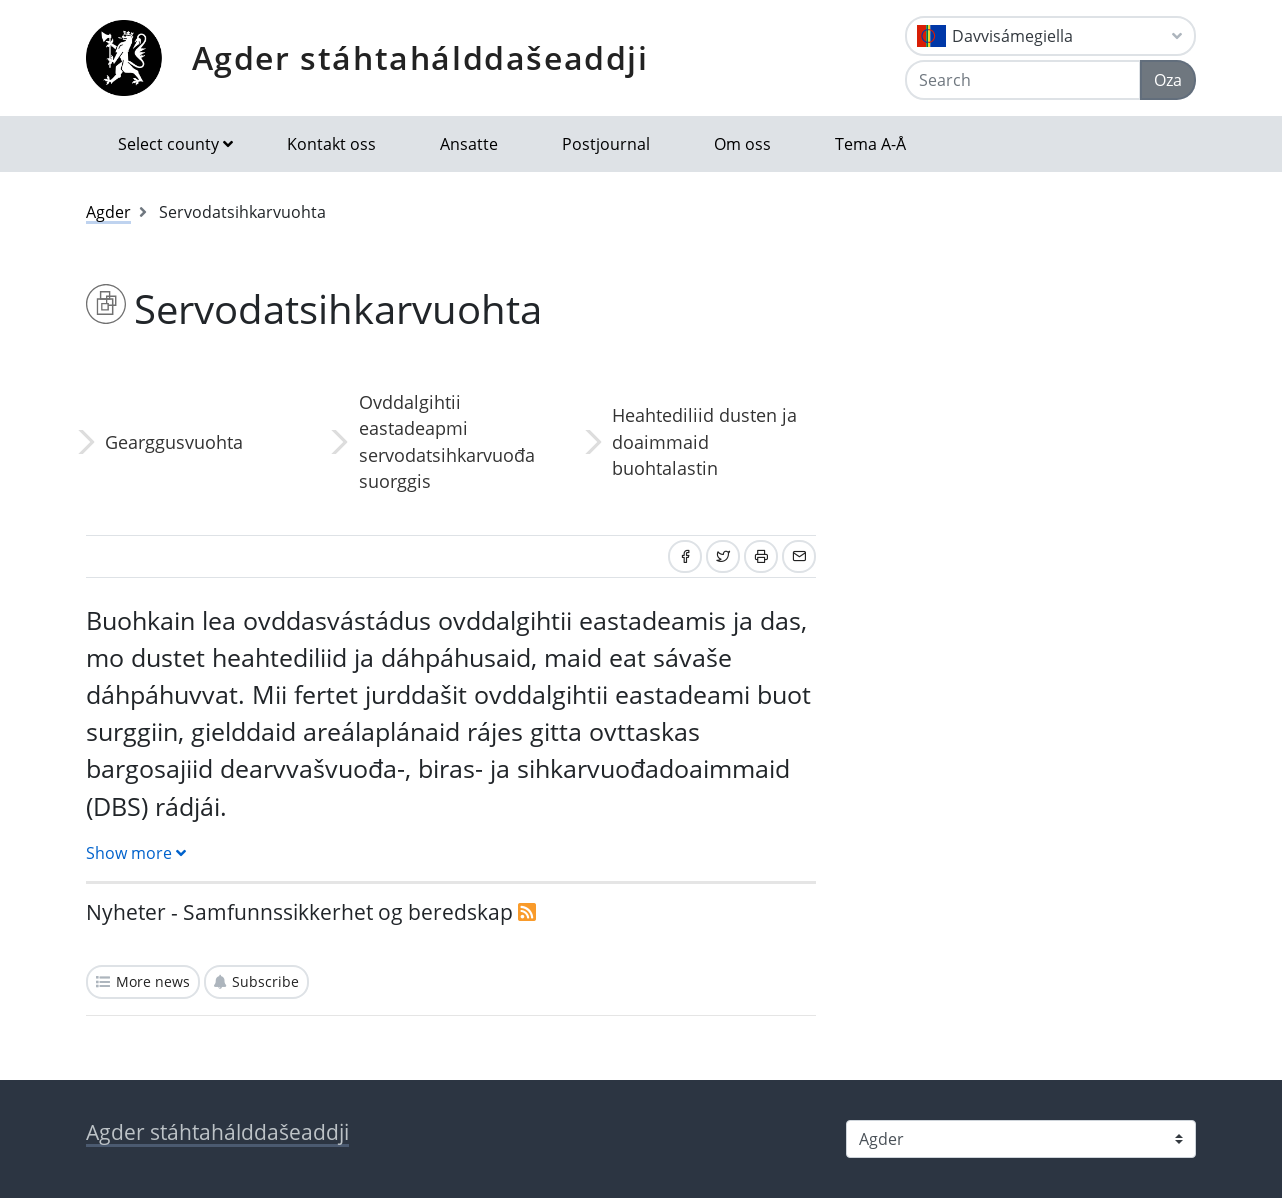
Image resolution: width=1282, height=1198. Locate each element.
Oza (1168, 80)
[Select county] (1021, 1139)
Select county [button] (168, 144)
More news (153, 981)
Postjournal (606, 144)
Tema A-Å (870, 144)
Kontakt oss (331, 144)
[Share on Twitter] (723, 556)
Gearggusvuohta (174, 442)
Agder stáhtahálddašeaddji (420, 57)
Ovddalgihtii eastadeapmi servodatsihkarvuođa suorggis (447, 441)
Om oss (742, 144)
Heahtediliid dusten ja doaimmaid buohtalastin (704, 441)
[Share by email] (799, 556)
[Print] (761, 556)
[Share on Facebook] (685, 556)
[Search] (1023, 80)
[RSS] (527, 912)
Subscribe (265, 981)
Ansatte (469, 144)
